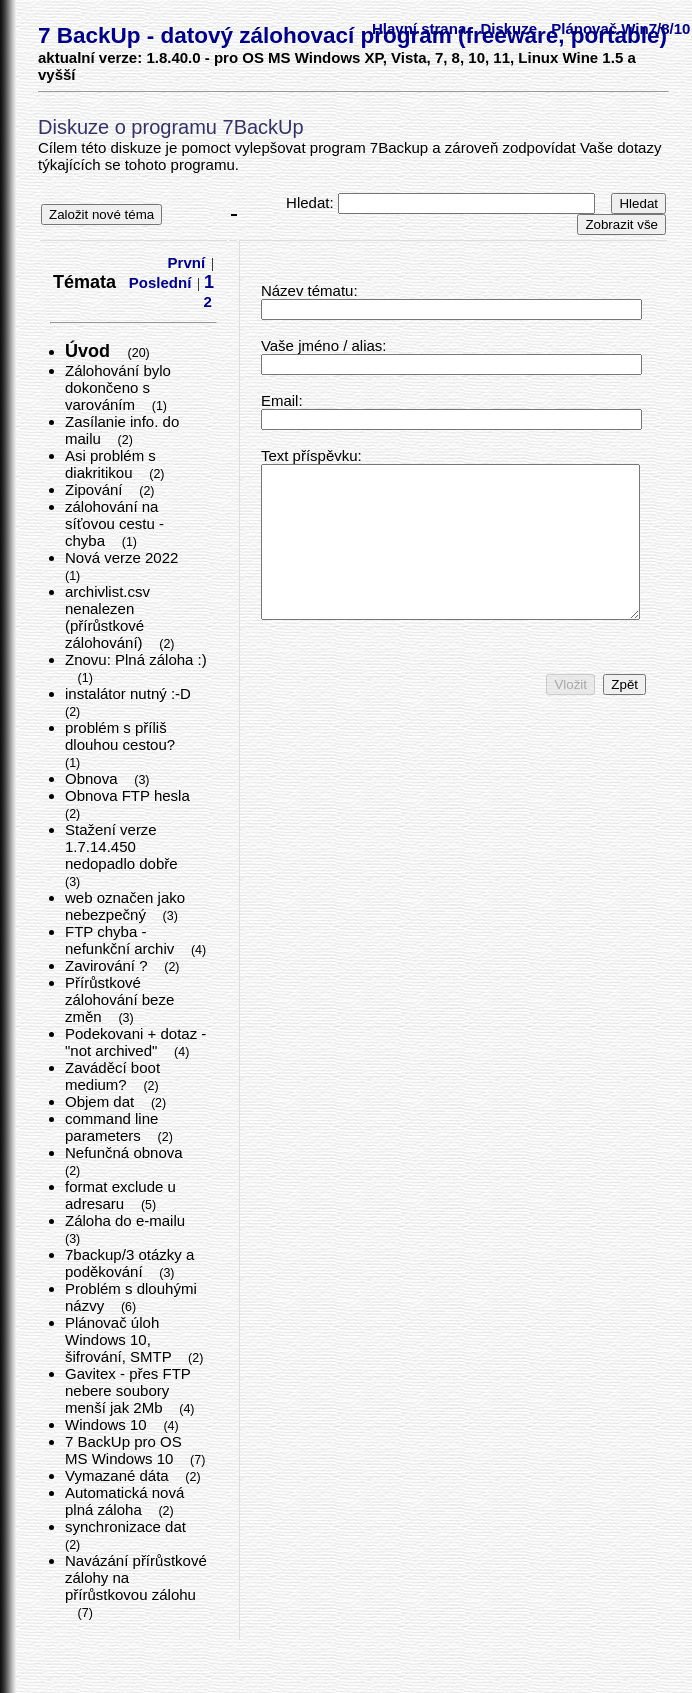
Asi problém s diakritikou (110, 464)
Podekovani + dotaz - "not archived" (135, 1042)
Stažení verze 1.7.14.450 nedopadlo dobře (123, 846)
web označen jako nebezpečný (125, 906)
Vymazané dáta (119, 1475)
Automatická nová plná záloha (124, 1501)
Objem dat (101, 1101)
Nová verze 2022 (124, 557)
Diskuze (508, 28)
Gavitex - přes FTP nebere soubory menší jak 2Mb (128, 1390)
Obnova (93, 778)
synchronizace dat (127, 1526)
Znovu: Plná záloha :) (136, 659)
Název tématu (307, 290)
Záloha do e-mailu (127, 1220)
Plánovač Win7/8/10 (620, 28)
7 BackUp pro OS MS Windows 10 (123, 1450)
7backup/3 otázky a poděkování (129, 1263)
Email (280, 400)
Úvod (90, 351)
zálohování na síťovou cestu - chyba (114, 523)
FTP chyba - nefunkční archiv (121, 940)
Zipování (96, 489)
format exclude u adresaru (120, 1195)
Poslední (160, 282)
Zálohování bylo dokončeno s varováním (118, 387)
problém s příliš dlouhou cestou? (122, 736)
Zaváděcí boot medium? (112, 1076)
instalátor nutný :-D (130, 693)
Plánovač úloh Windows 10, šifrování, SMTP (120, 1339)
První (187, 262)
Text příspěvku (309, 455)
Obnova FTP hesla (129, 795)
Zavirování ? (108, 965)
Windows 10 (108, 1424)
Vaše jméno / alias (321, 345)
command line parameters (111, 1127)
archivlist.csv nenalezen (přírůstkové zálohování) (107, 617)
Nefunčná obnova (126, 1152)
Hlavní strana (419, 28)
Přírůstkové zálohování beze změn (119, 999)
